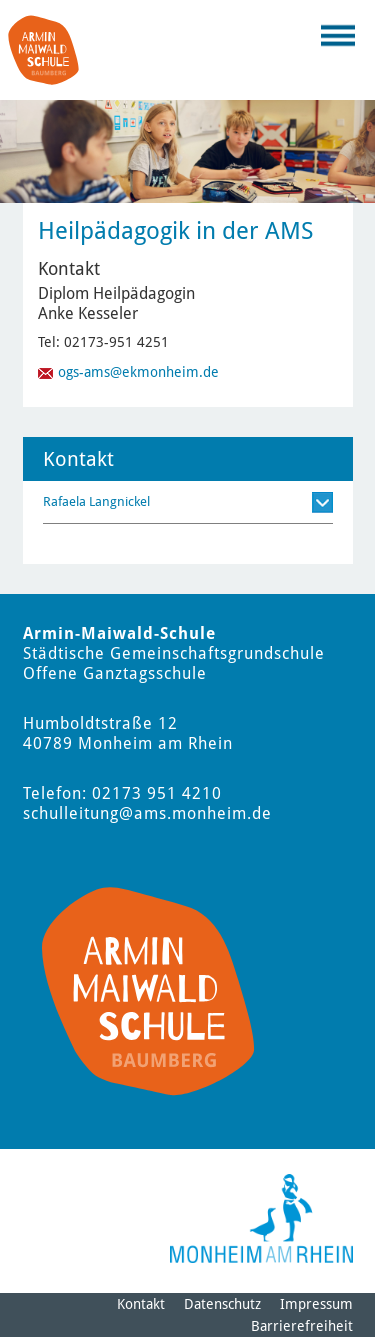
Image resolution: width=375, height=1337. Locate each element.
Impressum (316, 1304)
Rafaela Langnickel (96, 501)
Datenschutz (222, 1304)
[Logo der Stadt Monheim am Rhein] (261, 1218)
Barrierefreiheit (302, 1326)
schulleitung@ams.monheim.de (147, 813)
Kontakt (141, 1304)
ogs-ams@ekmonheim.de (138, 372)
